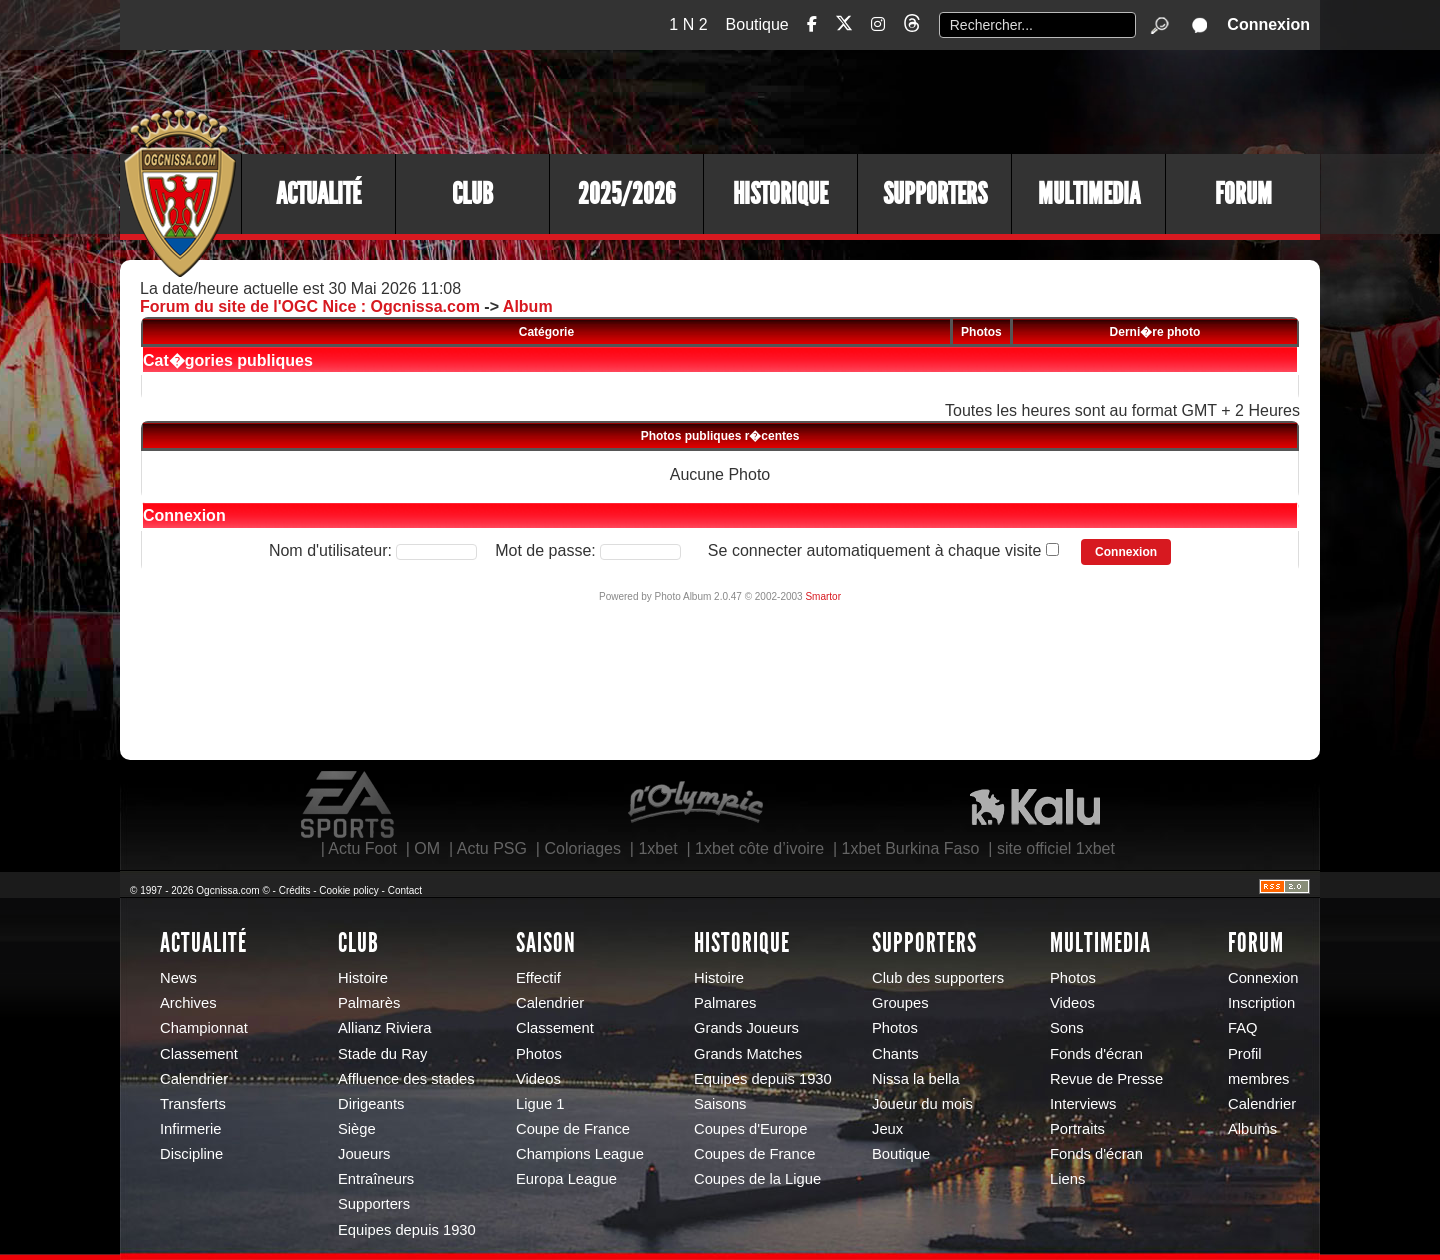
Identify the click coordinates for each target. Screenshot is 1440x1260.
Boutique (757, 24)
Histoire (363, 978)
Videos (538, 1079)
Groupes (900, 1003)
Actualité (318, 194)
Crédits (295, 890)
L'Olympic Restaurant (695, 805)
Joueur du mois (922, 1104)
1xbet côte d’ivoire (759, 848)
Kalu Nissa (1035, 805)
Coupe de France (573, 1129)
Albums (1252, 1129)
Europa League (566, 1179)
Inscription (1261, 1003)
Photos (539, 1054)
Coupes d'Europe (751, 1129)
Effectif (538, 978)
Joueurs (364, 1154)
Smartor (823, 596)
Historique (780, 194)
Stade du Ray (382, 1054)
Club (472, 194)
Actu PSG (492, 848)
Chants (895, 1054)
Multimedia (1089, 194)
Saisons (720, 1104)
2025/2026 (626, 194)
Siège (357, 1129)
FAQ (1243, 1028)
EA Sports (349, 805)
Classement (199, 1054)
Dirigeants (371, 1104)
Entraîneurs (376, 1179)
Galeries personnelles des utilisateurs (286, 387)
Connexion (1268, 24)
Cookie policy (348, 890)
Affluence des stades (406, 1079)
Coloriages (582, 848)
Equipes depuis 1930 (407, 1230)
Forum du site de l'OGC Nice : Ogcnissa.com (310, 306)
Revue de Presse (1106, 1079)
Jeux (887, 1129)
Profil (1245, 1054)
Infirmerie (190, 1129)
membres (1258, 1079)
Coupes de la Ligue (757, 1179)
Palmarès (369, 1003)
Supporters (935, 194)
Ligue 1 (540, 1104)
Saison (546, 943)
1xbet (657, 848)
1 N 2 (688, 24)
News (178, 978)
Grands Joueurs (746, 1028)
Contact (405, 890)
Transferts (193, 1104)
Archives (188, 1003)
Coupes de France (754, 1154)
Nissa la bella (916, 1079)
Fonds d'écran (1096, 1054)
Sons (1067, 1028)
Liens (1067, 1179)
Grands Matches (748, 1054)
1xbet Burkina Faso (911, 848)
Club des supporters (938, 978)
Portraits (1077, 1129)
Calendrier (194, 1079)
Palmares (725, 1003)
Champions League (580, 1154)
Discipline (191, 1154)
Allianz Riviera (384, 1028)
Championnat (204, 1028)
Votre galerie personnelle (543, 387)
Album (528, 306)
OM (427, 848)
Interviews (1083, 1104)
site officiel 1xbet (1056, 848)
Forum (1243, 194)
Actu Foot (362, 848)
